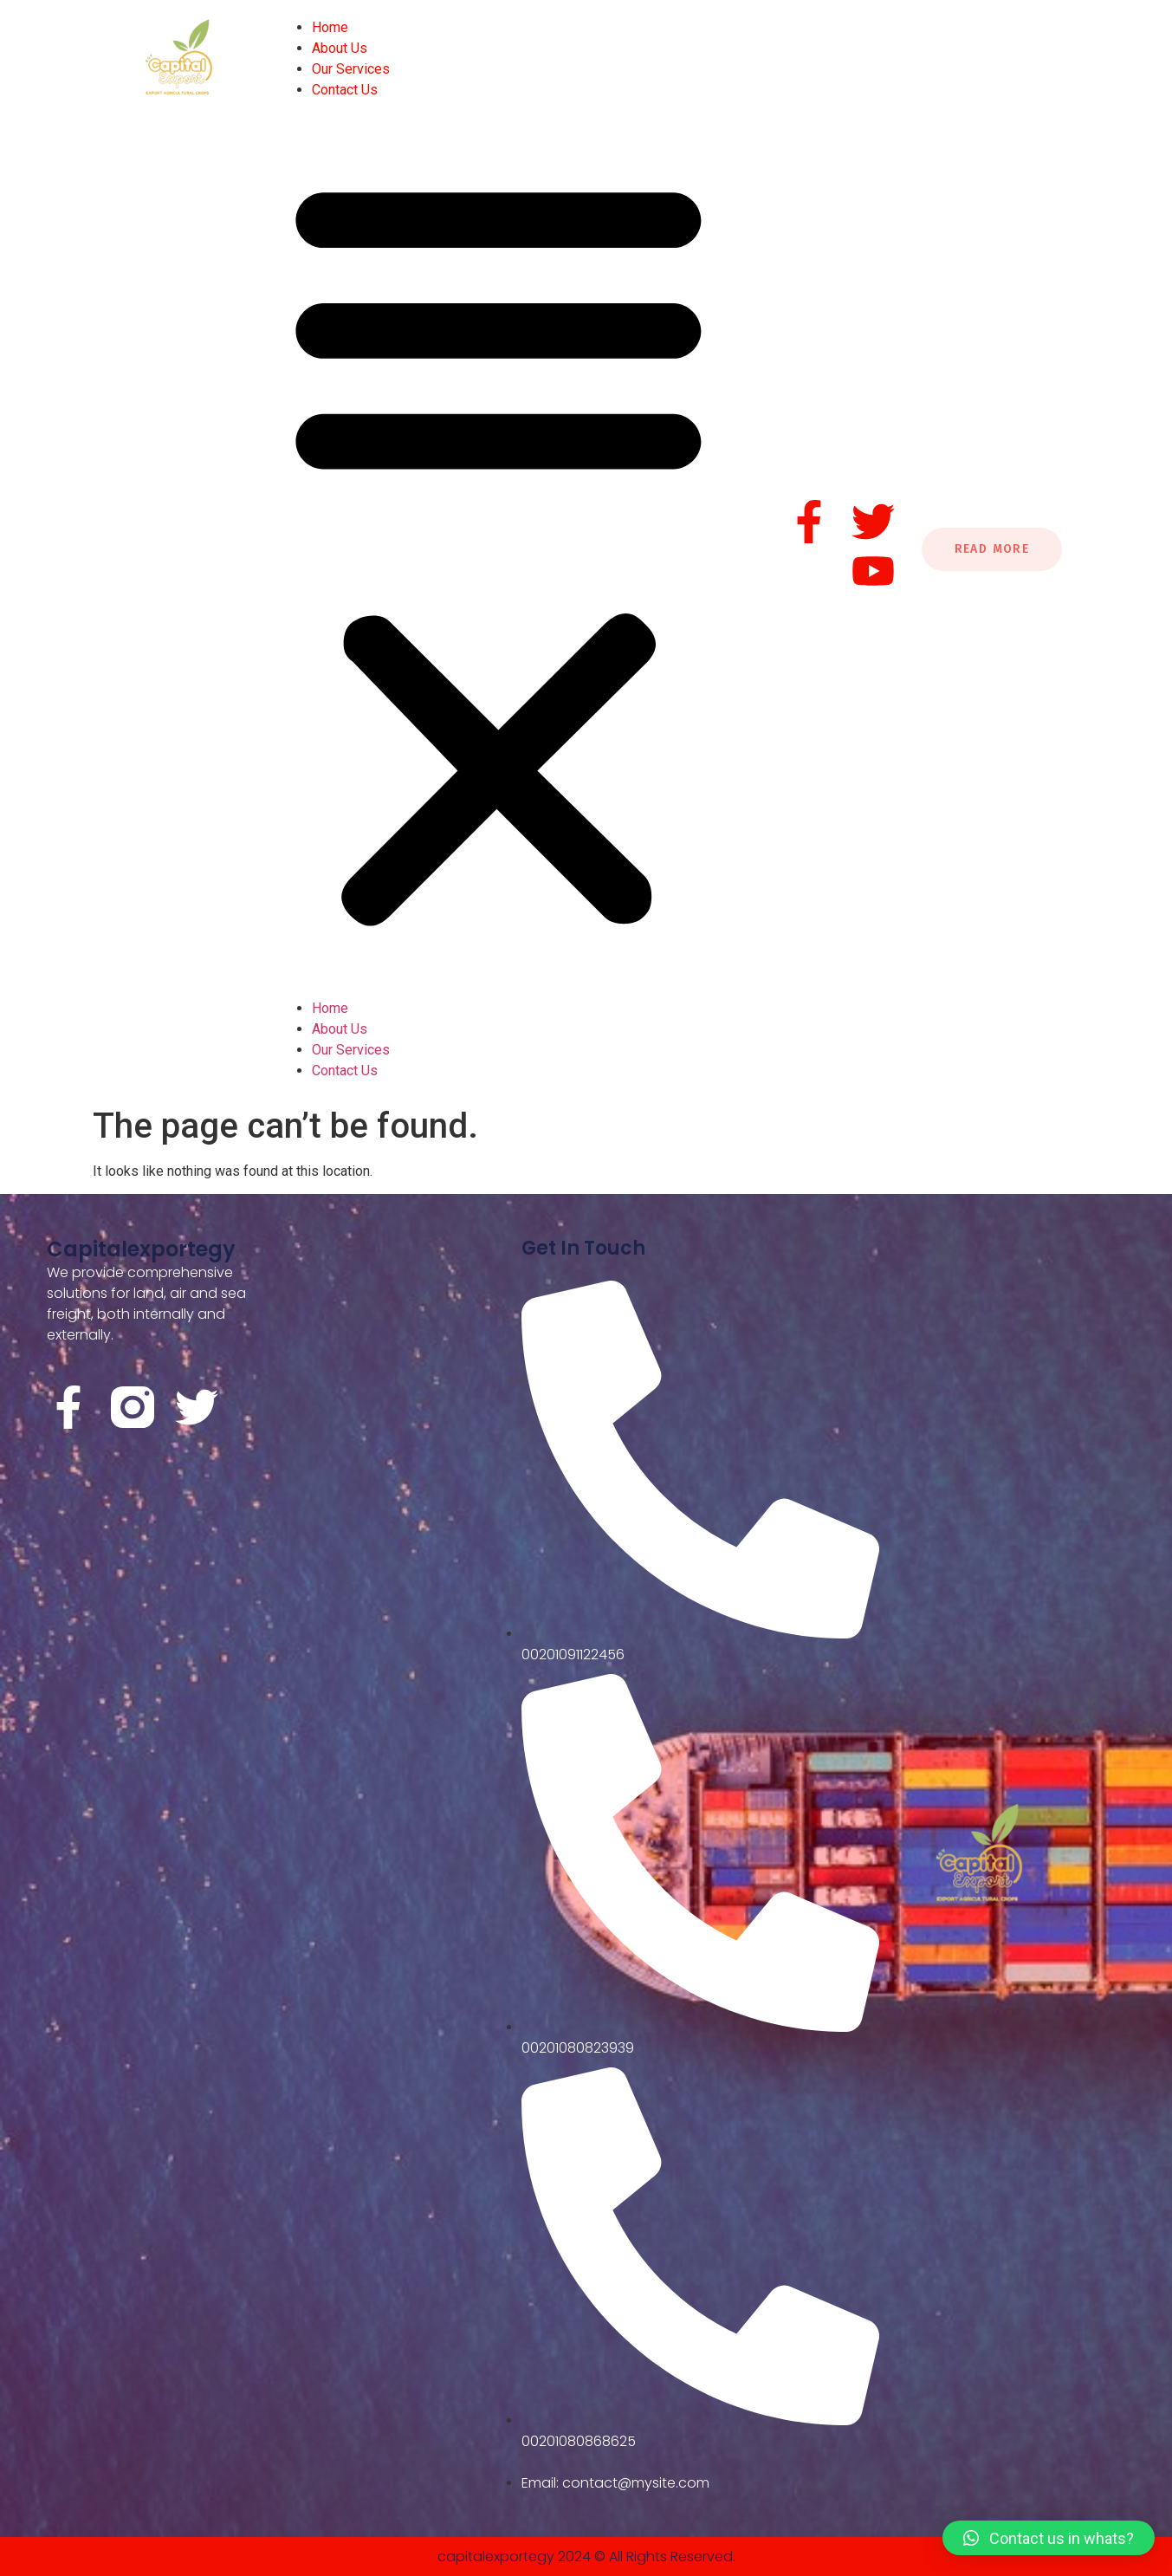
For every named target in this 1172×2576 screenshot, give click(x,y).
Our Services (351, 69)
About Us (339, 48)
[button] (498, 549)
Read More (992, 549)
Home (330, 27)
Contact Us (345, 89)
